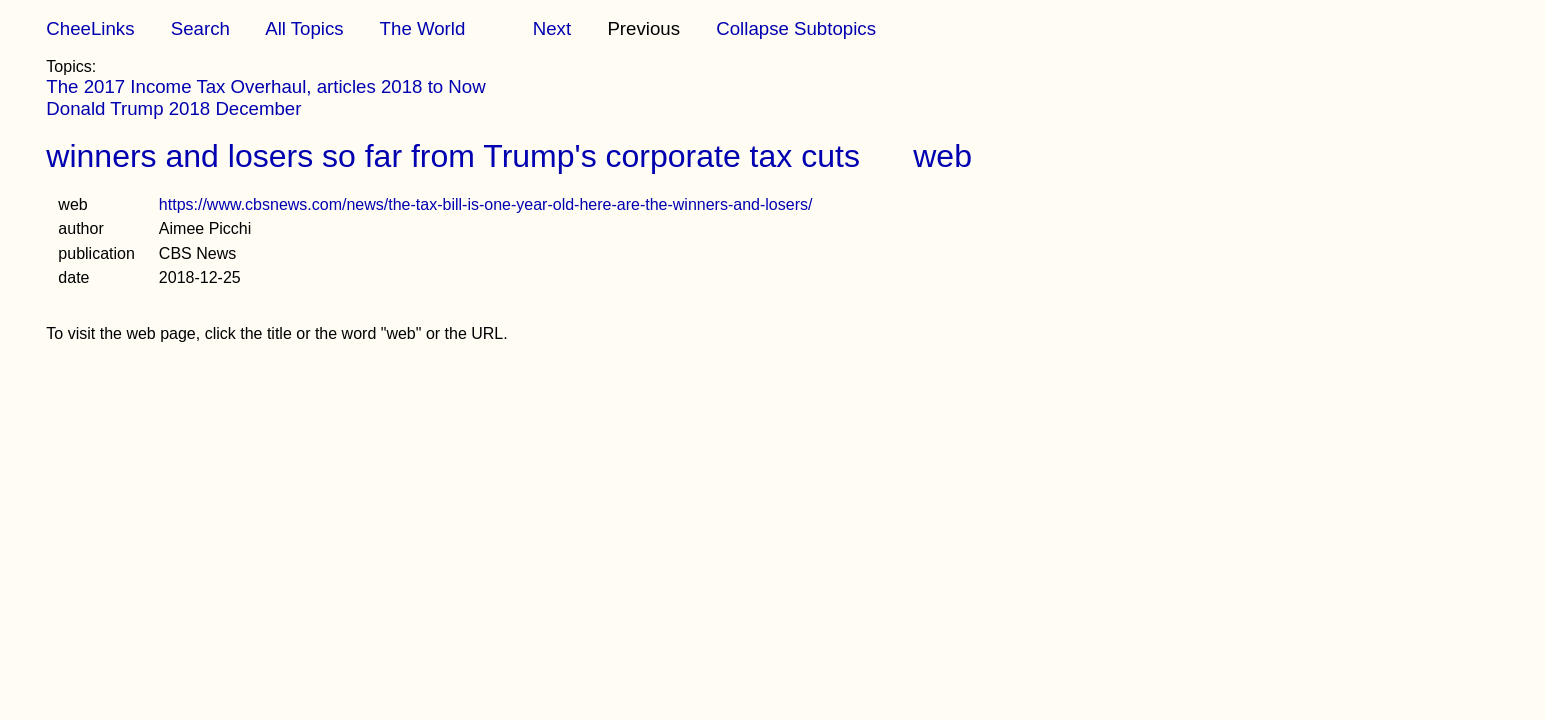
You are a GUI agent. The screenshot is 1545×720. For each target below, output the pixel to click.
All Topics (304, 28)
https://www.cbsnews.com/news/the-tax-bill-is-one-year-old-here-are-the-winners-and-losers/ (486, 204)
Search (200, 28)
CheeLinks (90, 28)
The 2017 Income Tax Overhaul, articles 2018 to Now (265, 86)
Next (552, 28)
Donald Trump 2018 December (173, 108)
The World (423, 28)
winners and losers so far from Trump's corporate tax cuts (453, 156)
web (942, 156)
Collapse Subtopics (796, 28)
